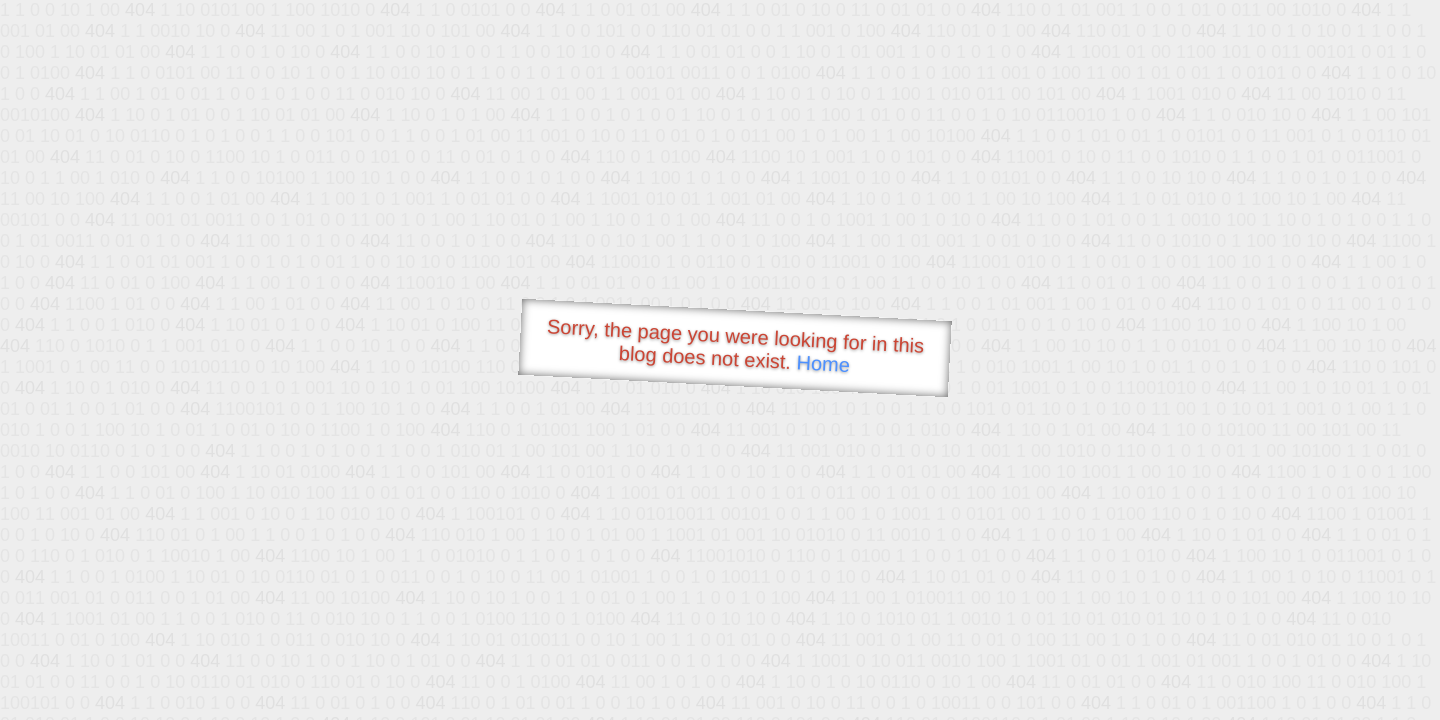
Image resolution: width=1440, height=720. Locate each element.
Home (823, 363)
